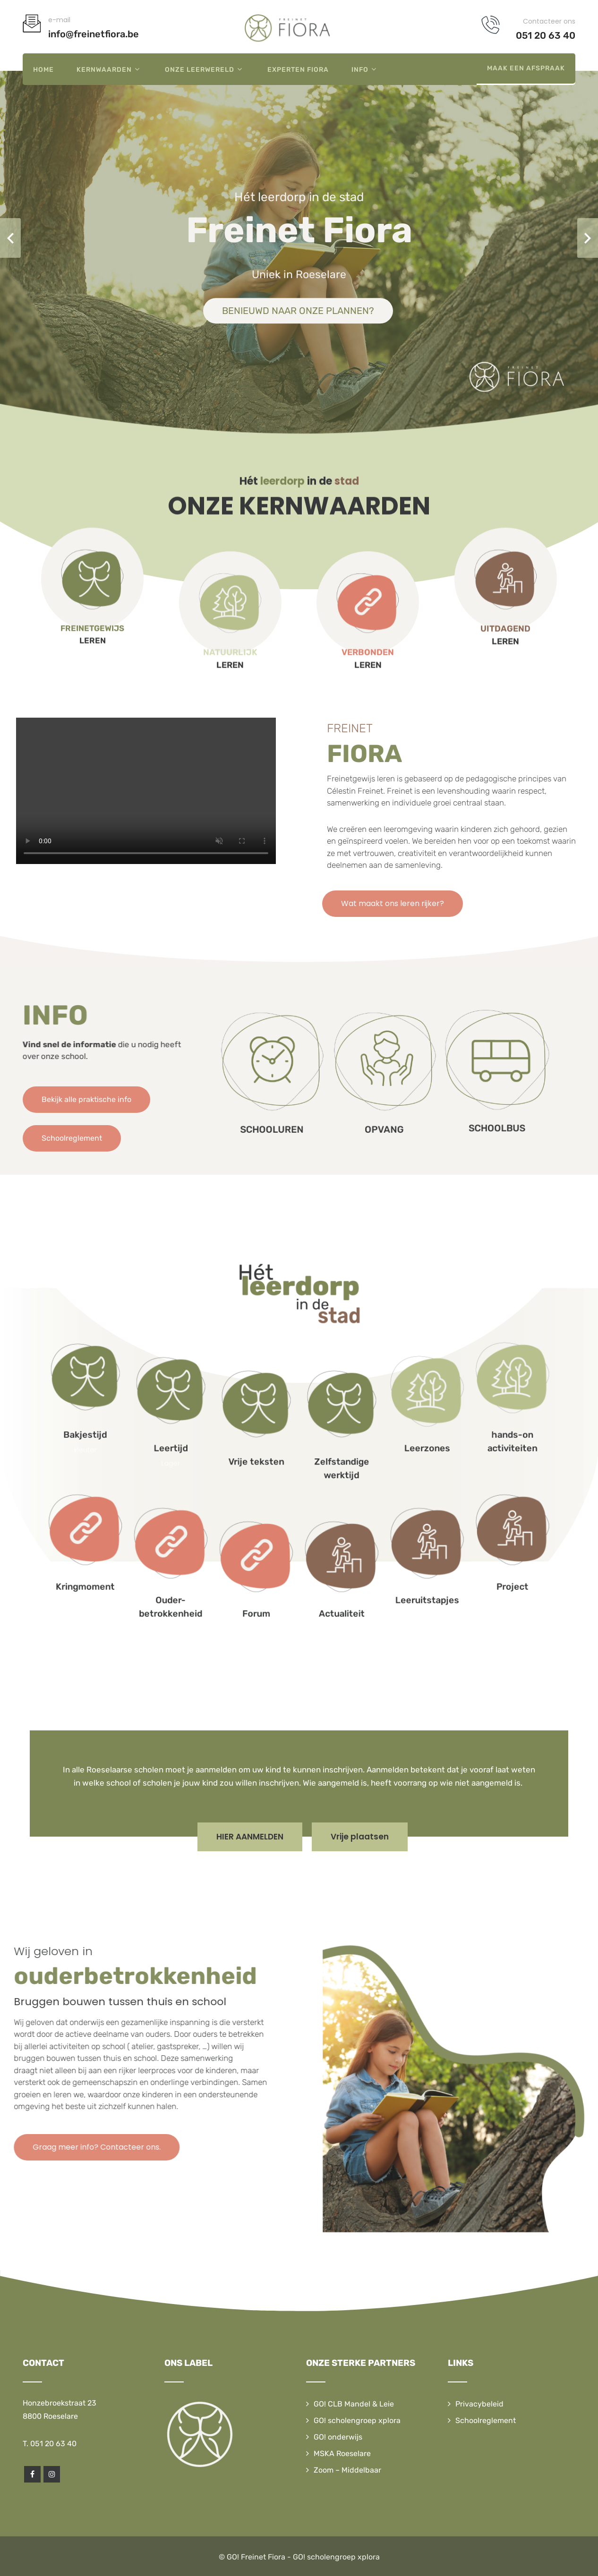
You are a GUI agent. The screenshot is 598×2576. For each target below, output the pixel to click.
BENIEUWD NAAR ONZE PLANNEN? (298, 310)
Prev (10, 238)
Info (365, 69)
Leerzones (341, 1441)
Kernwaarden (109, 69)
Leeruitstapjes (340, 1491)
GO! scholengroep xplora (357, 2420)
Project (368, 1487)
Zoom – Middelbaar (347, 2470)
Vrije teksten (285, 1446)
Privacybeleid (479, 2403)
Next (587, 238)
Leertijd (257, 1441)
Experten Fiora (298, 70)
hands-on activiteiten (368, 1440)
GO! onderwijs (338, 2436)
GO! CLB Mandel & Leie (354, 2403)
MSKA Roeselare (342, 2453)
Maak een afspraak (526, 68)
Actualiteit (313, 1495)
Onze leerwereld (205, 69)
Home (43, 70)
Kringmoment (229, 1487)
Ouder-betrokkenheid (257, 1494)
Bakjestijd (229, 1437)
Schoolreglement (485, 2420)
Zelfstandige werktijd (313, 1449)
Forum (285, 1495)
